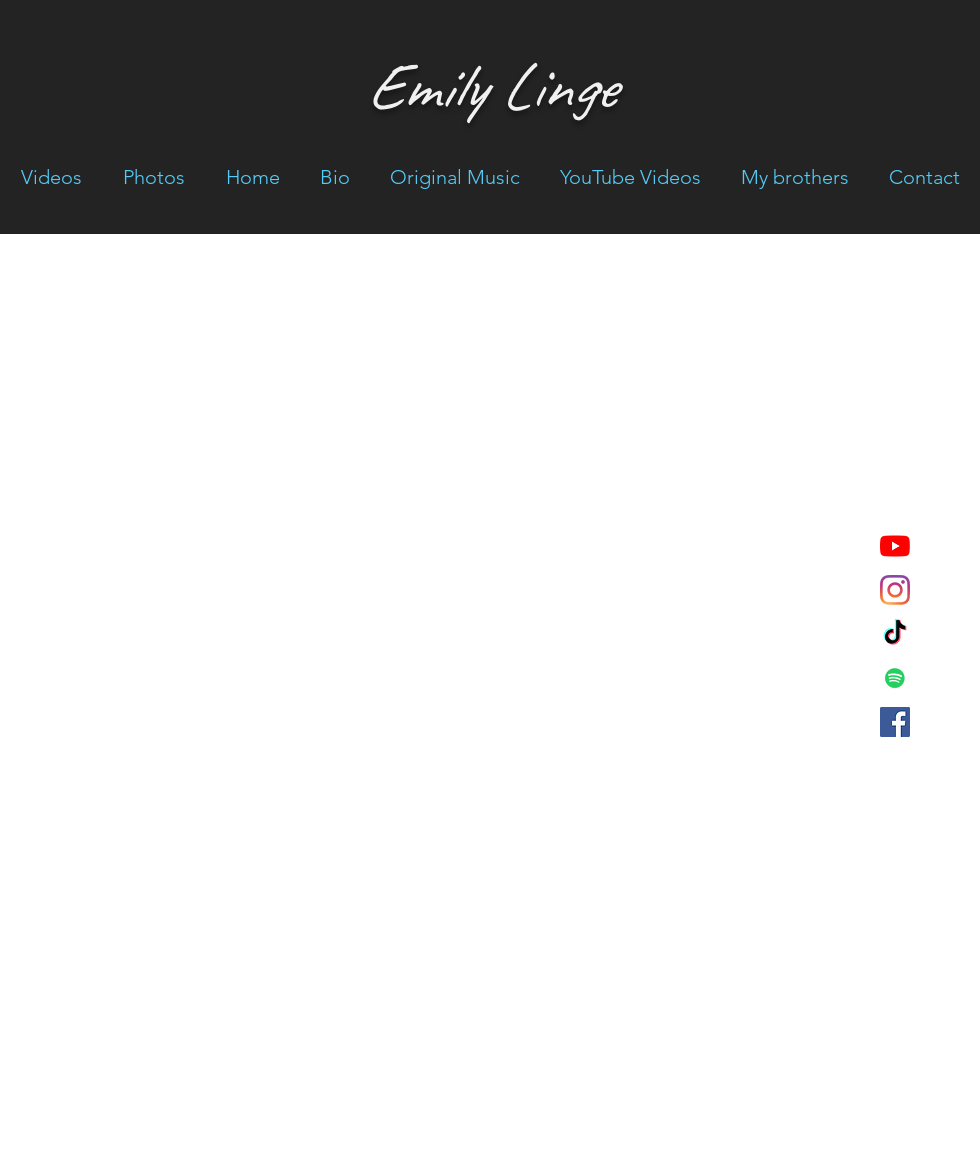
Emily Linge (490, 86)
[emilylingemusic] (895, 634)
